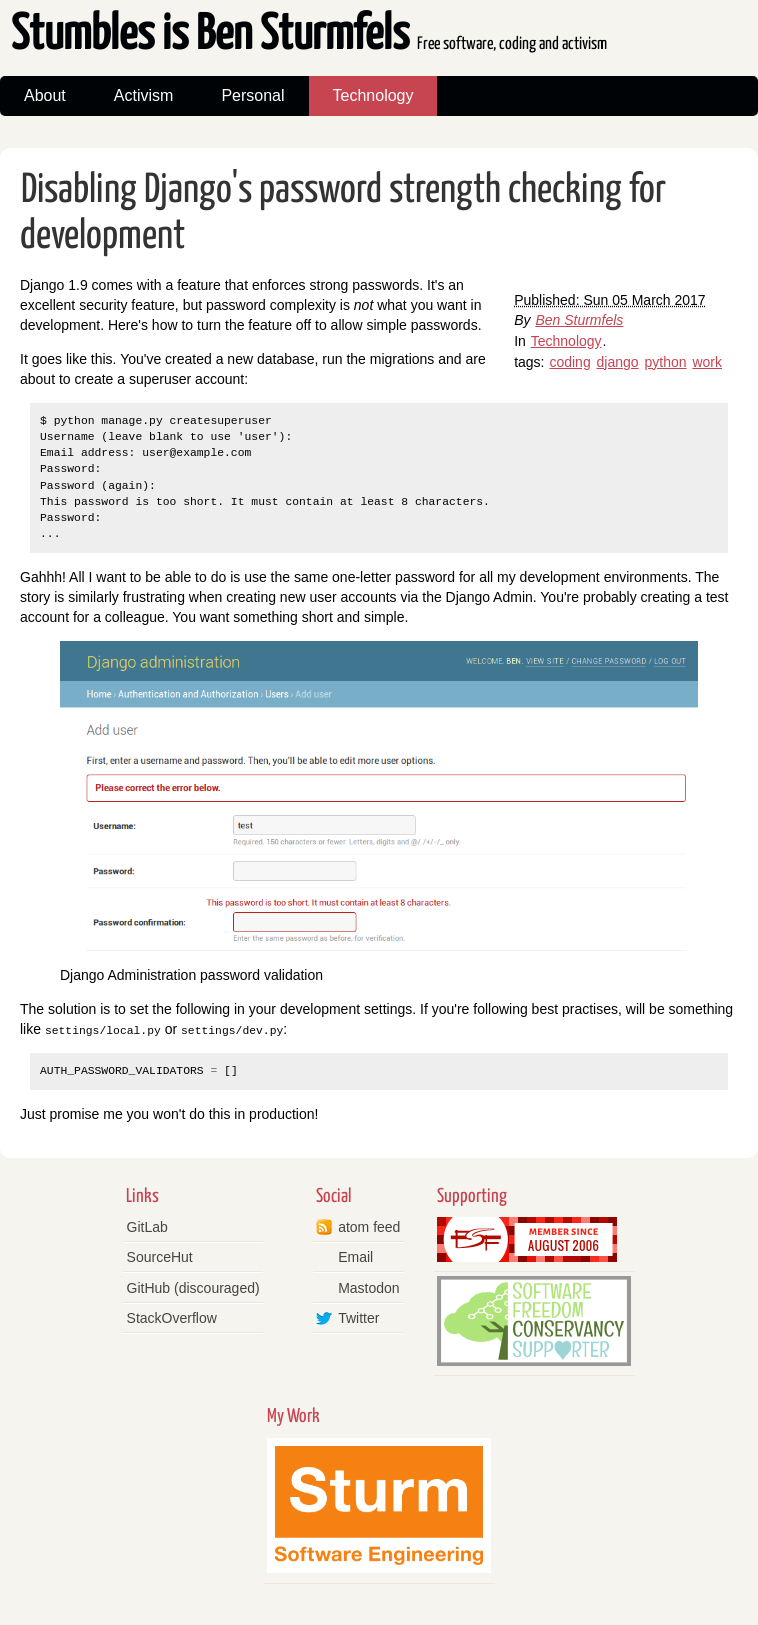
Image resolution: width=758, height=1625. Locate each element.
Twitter (358, 1318)
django (618, 362)
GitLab (147, 1227)
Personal (252, 95)
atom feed (369, 1227)
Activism (144, 95)
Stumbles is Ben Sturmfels (309, 35)
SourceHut (160, 1257)
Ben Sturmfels (579, 320)
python (666, 362)
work (707, 362)
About (45, 95)
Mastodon (368, 1287)
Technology (373, 95)
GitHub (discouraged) (193, 1287)
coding (569, 362)
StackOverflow (172, 1318)
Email (355, 1257)
